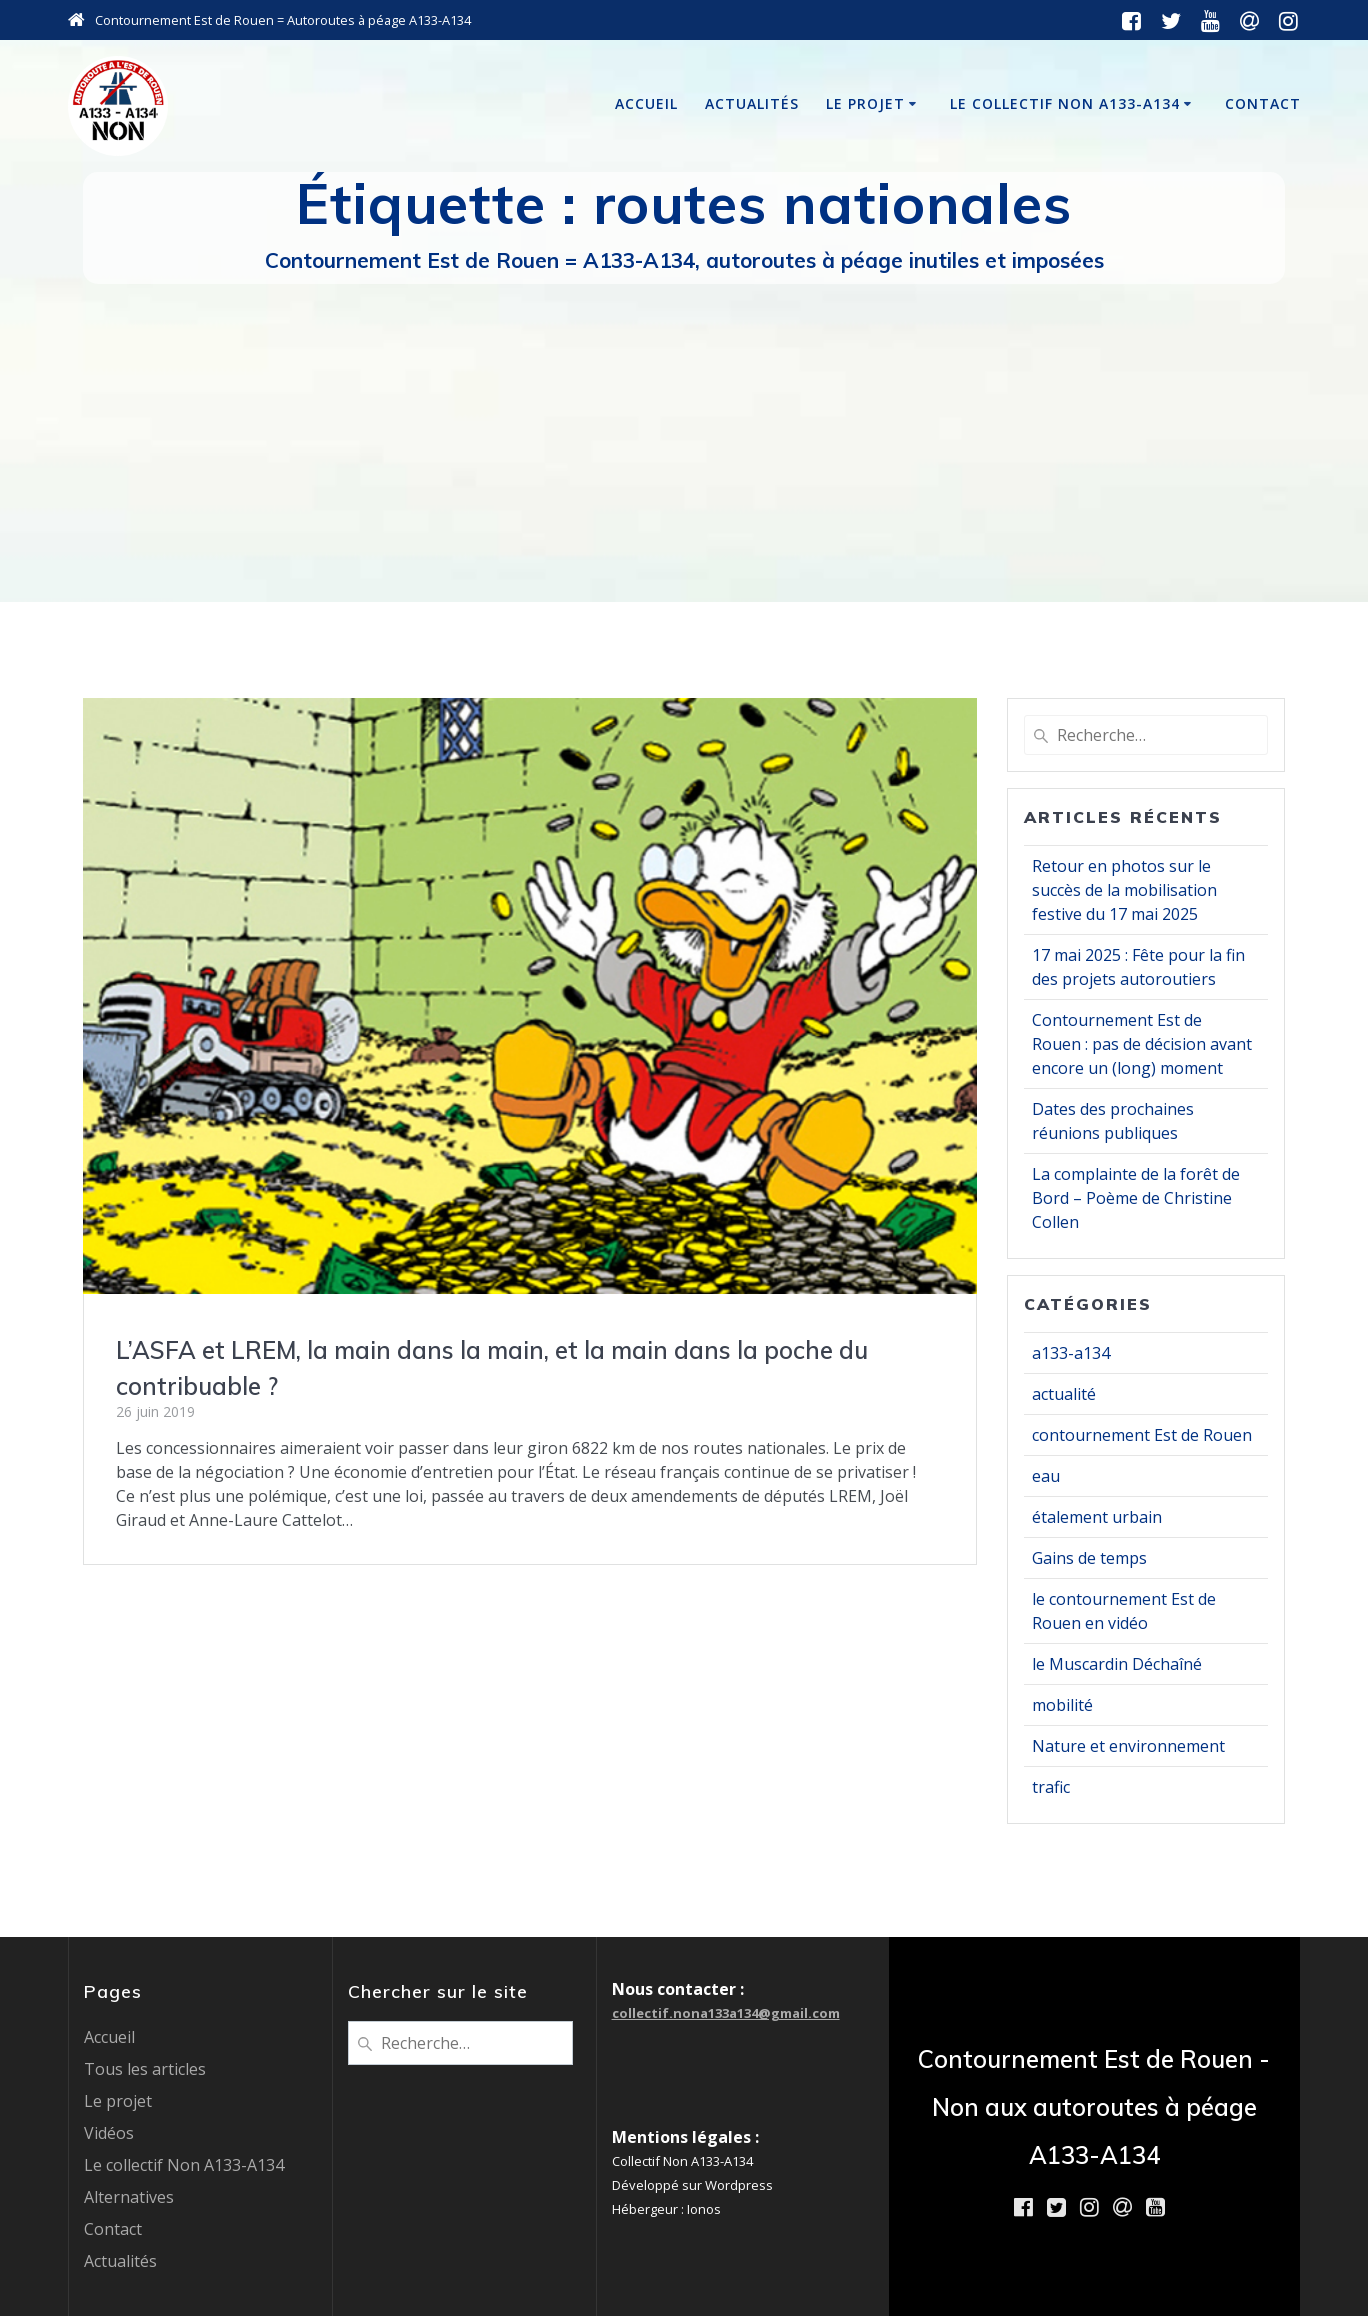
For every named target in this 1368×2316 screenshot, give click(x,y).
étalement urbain (1097, 1517)
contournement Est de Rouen (1142, 1435)
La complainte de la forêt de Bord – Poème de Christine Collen (1136, 1198)
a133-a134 (1071, 1353)
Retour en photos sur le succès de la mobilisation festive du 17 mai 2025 (1124, 890)
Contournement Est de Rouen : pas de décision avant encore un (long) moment (1142, 1044)
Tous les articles (145, 2069)
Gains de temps (1089, 1558)
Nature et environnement (1128, 1746)
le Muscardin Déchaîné (1117, 1664)
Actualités (752, 103)
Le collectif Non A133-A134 (1065, 103)
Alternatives (129, 2197)
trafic (1051, 1787)
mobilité (1062, 1705)
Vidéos (109, 2133)
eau (1046, 1476)
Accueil (646, 103)
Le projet (865, 103)
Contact (1263, 103)
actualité (1064, 1394)
